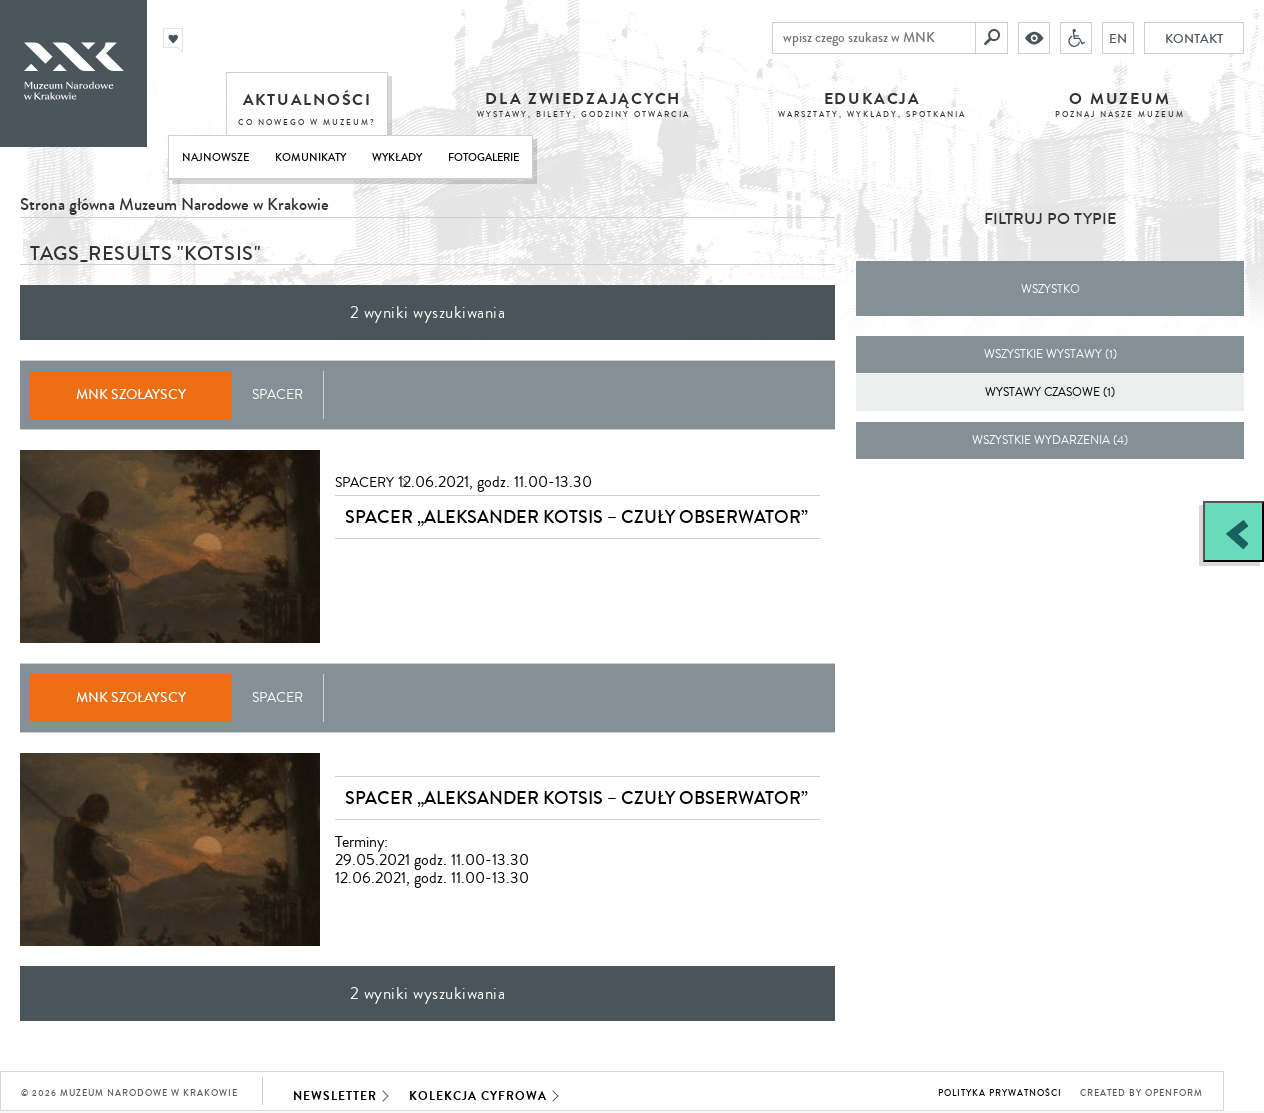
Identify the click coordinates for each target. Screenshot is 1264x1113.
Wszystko (1050, 289)
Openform (1174, 1093)
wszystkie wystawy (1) (1050, 354)
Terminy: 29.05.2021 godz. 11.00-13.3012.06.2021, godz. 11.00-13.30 (432, 860)
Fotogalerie (483, 157)
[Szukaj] (992, 38)
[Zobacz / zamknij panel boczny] (1233, 531)
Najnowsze (215, 157)
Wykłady (397, 157)
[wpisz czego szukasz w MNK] (874, 38)
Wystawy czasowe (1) (1050, 392)
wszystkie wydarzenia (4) (1050, 440)
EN (1118, 38)
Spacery (364, 483)
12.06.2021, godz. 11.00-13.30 (495, 482)
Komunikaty (310, 157)
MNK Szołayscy (131, 394)
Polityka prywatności (1000, 1093)
